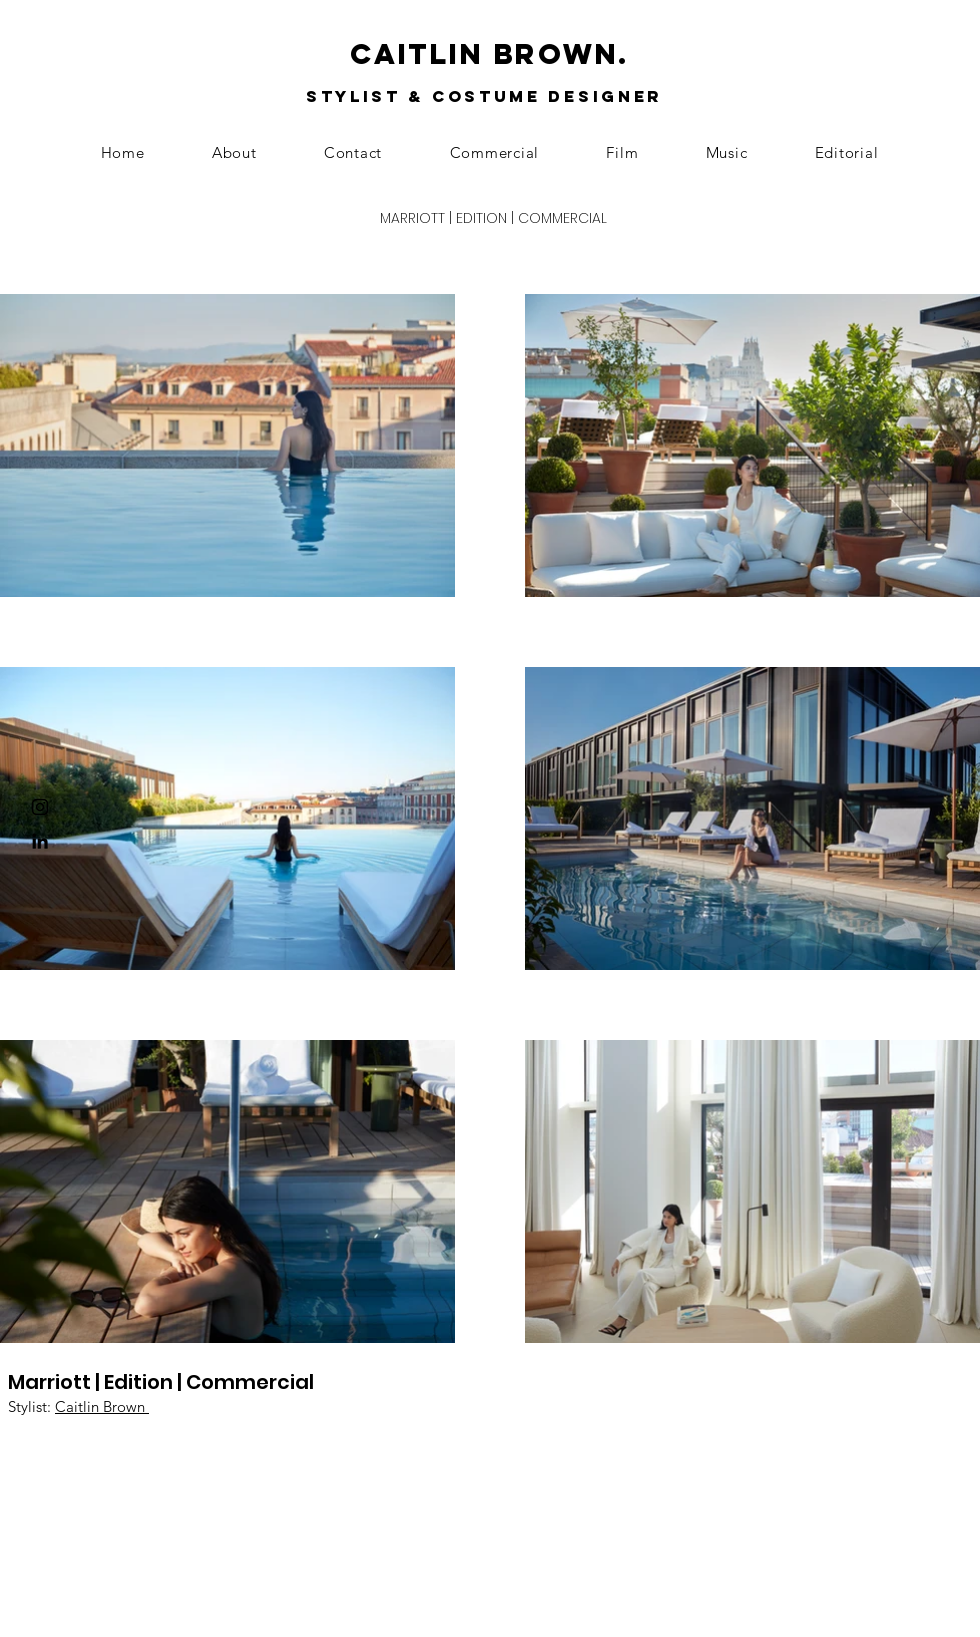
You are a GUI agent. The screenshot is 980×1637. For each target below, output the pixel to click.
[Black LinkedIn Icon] (40, 841)
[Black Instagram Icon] (40, 807)
